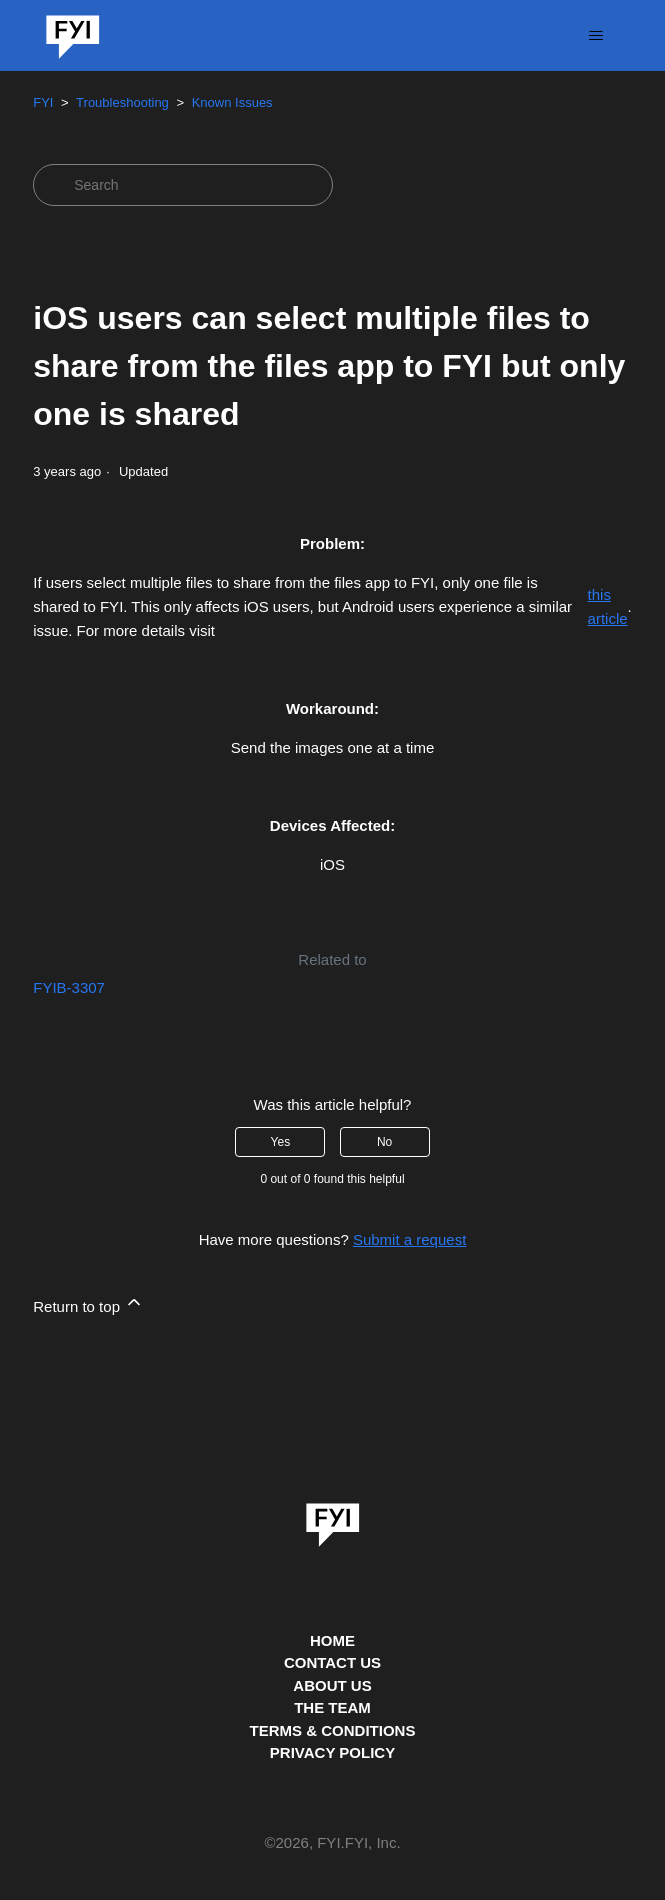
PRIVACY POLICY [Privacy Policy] (332, 1752)
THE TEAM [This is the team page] (332, 1707)
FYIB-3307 (69, 987)
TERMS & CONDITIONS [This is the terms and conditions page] (333, 1730)
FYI (43, 102)
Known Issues (232, 102)
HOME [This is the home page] (332, 1640)
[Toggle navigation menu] (596, 36)
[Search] (183, 185)
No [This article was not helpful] (384, 1142)
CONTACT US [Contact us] (332, 1662)
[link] (333, 1518)
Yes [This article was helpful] (281, 1142)
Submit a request (409, 1239)
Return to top (88, 1303)
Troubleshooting (122, 102)
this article (608, 606)
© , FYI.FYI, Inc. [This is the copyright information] (332, 1843)
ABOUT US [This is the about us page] (332, 1685)
